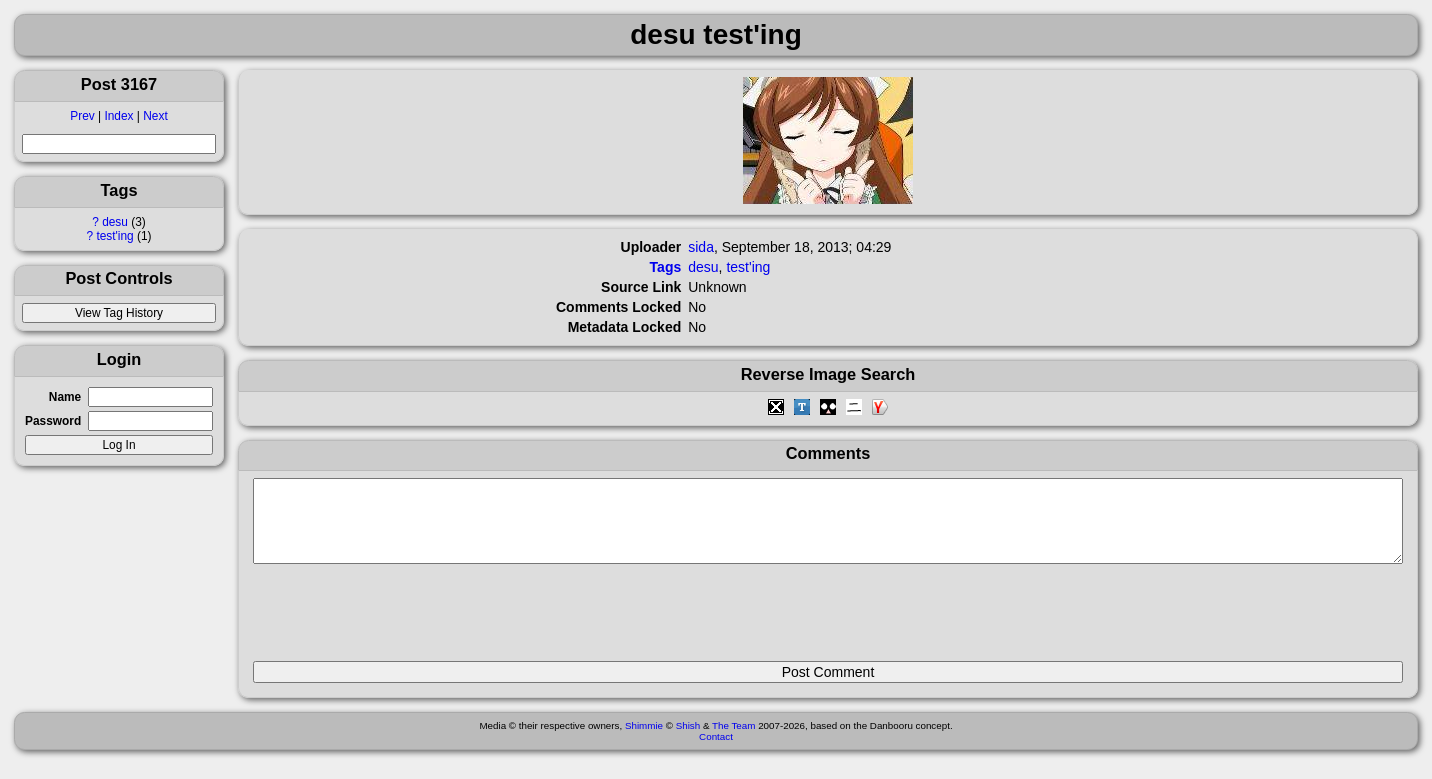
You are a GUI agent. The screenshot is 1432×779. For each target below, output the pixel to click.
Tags (666, 267)
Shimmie (644, 740)
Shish (688, 740)
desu (115, 222)
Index (118, 116)
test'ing (114, 236)
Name (65, 397)
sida (701, 247)
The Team (733, 740)
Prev (82, 116)
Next (155, 116)
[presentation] (405, 621)
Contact (716, 751)
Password (53, 421)
